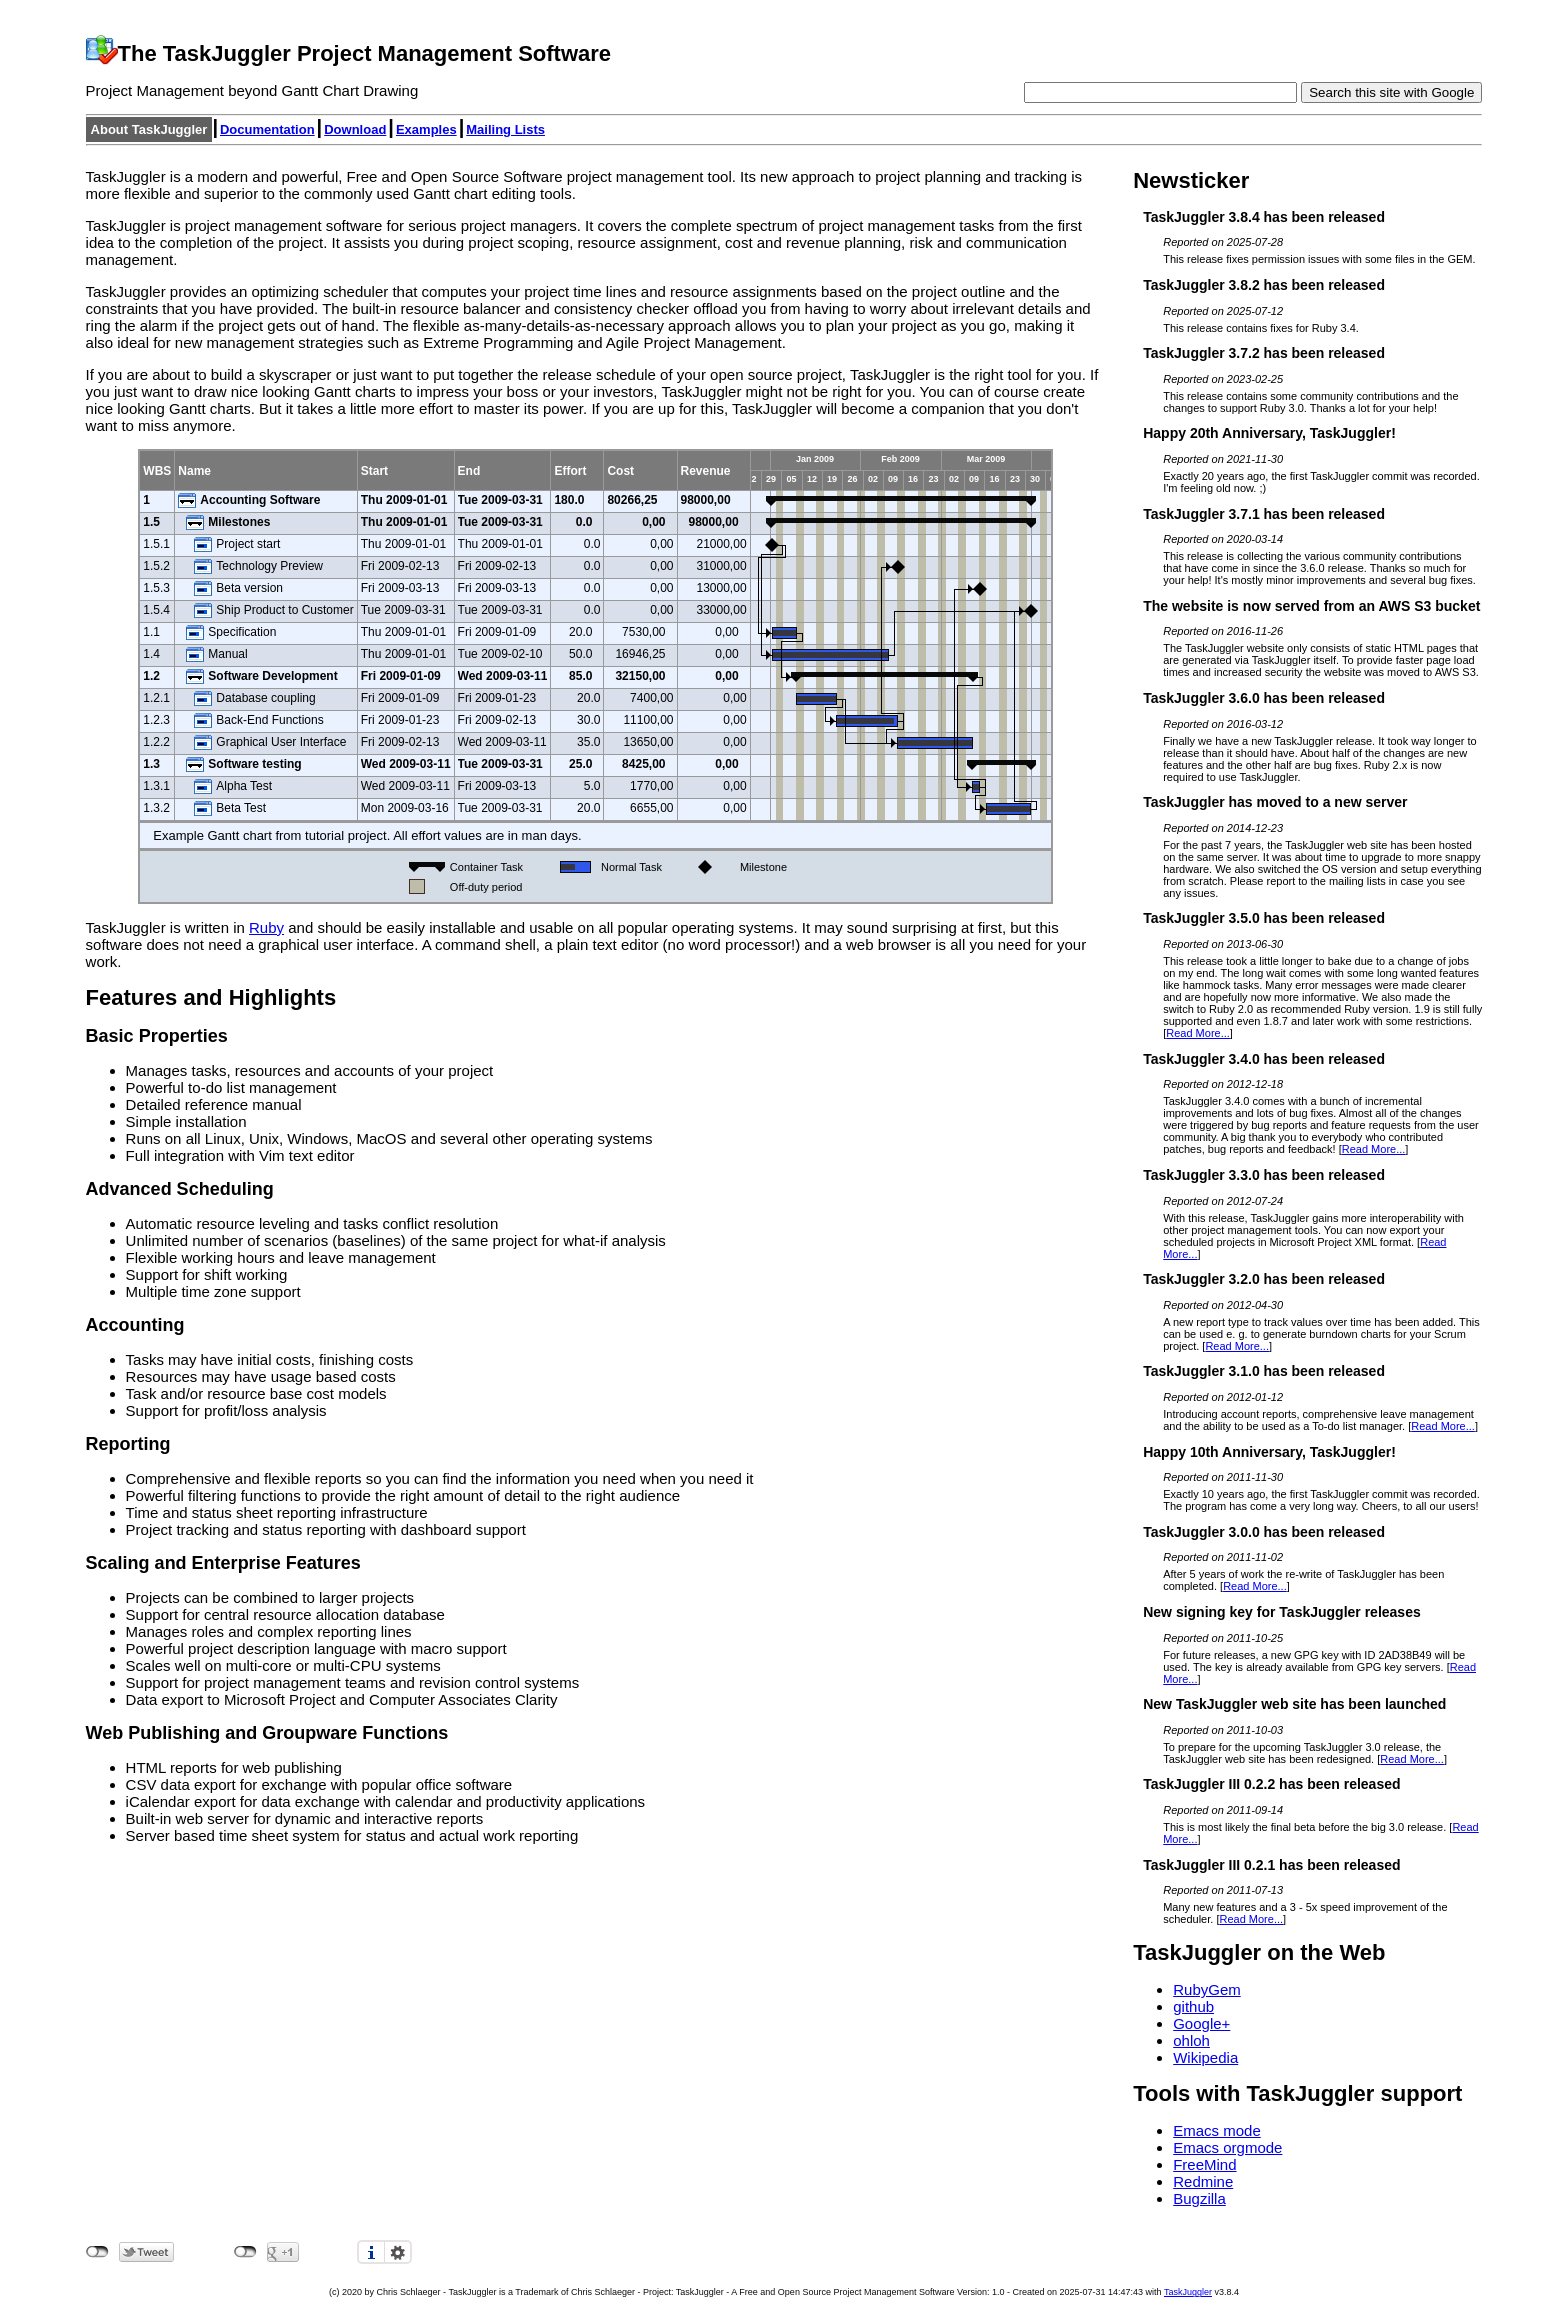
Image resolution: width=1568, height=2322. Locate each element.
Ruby (266, 927)
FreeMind (1204, 2164)
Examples (426, 129)
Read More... (1198, 1033)
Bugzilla (1199, 2198)
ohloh (1191, 2040)
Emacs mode (1217, 2130)
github (1193, 2006)
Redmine (1203, 2181)
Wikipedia (1205, 2057)
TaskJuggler (1188, 2292)
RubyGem (1207, 1989)
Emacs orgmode (1227, 2147)
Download (355, 129)
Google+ (1201, 2023)
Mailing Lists (505, 129)
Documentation (267, 129)
